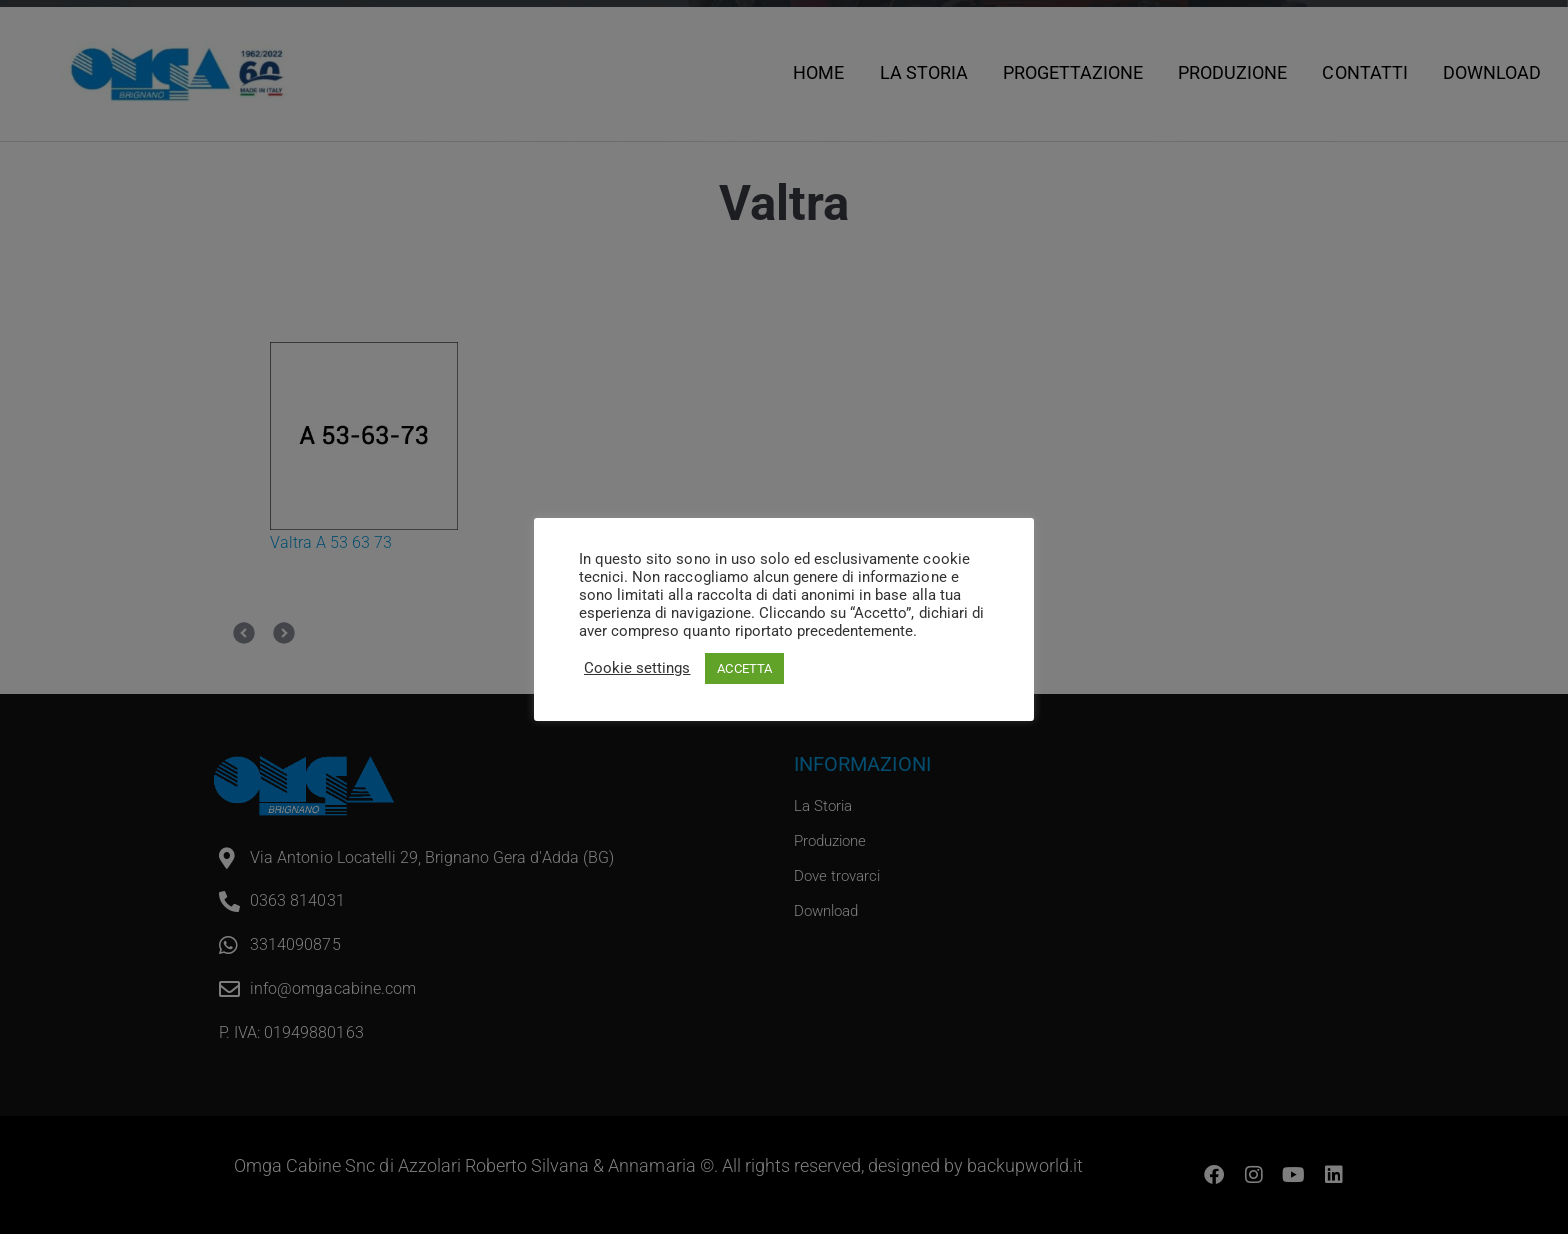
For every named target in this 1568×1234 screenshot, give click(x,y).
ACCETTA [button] (744, 668)
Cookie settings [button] (637, 668)
